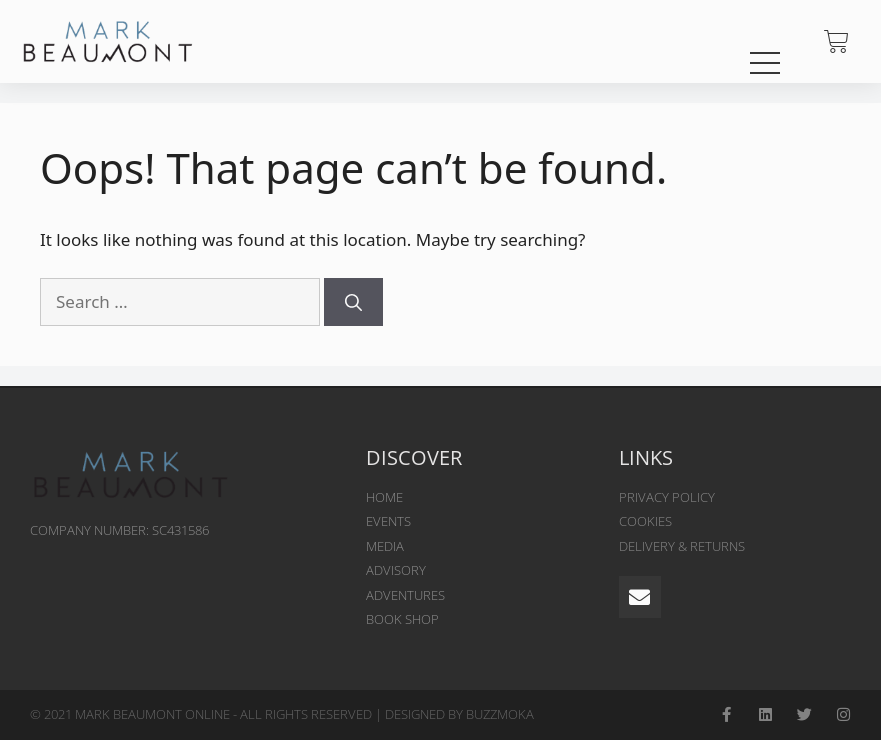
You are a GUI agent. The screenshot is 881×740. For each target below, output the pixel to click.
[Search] (353, 302)
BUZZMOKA (500, 714)
